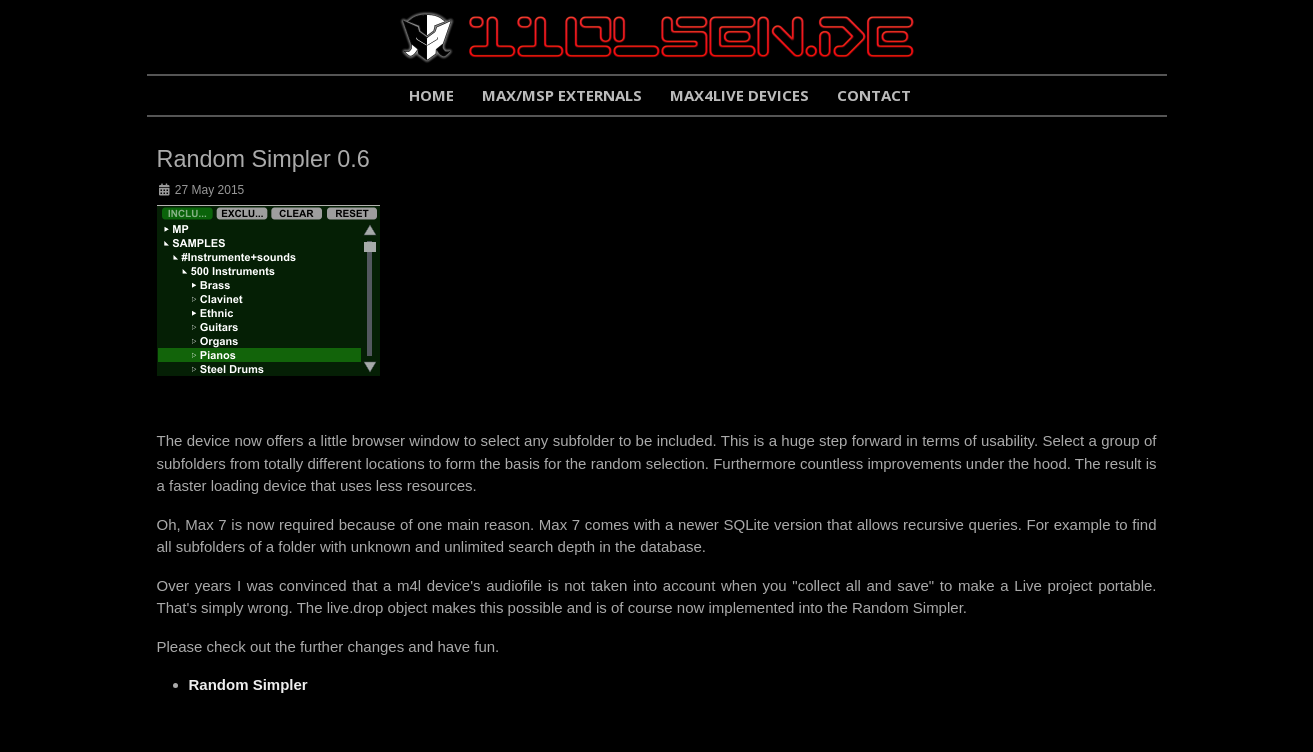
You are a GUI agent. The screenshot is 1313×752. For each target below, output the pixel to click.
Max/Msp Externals (562, 95)
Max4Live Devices (739, 95)
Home (431, 95)
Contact (874, 95)
